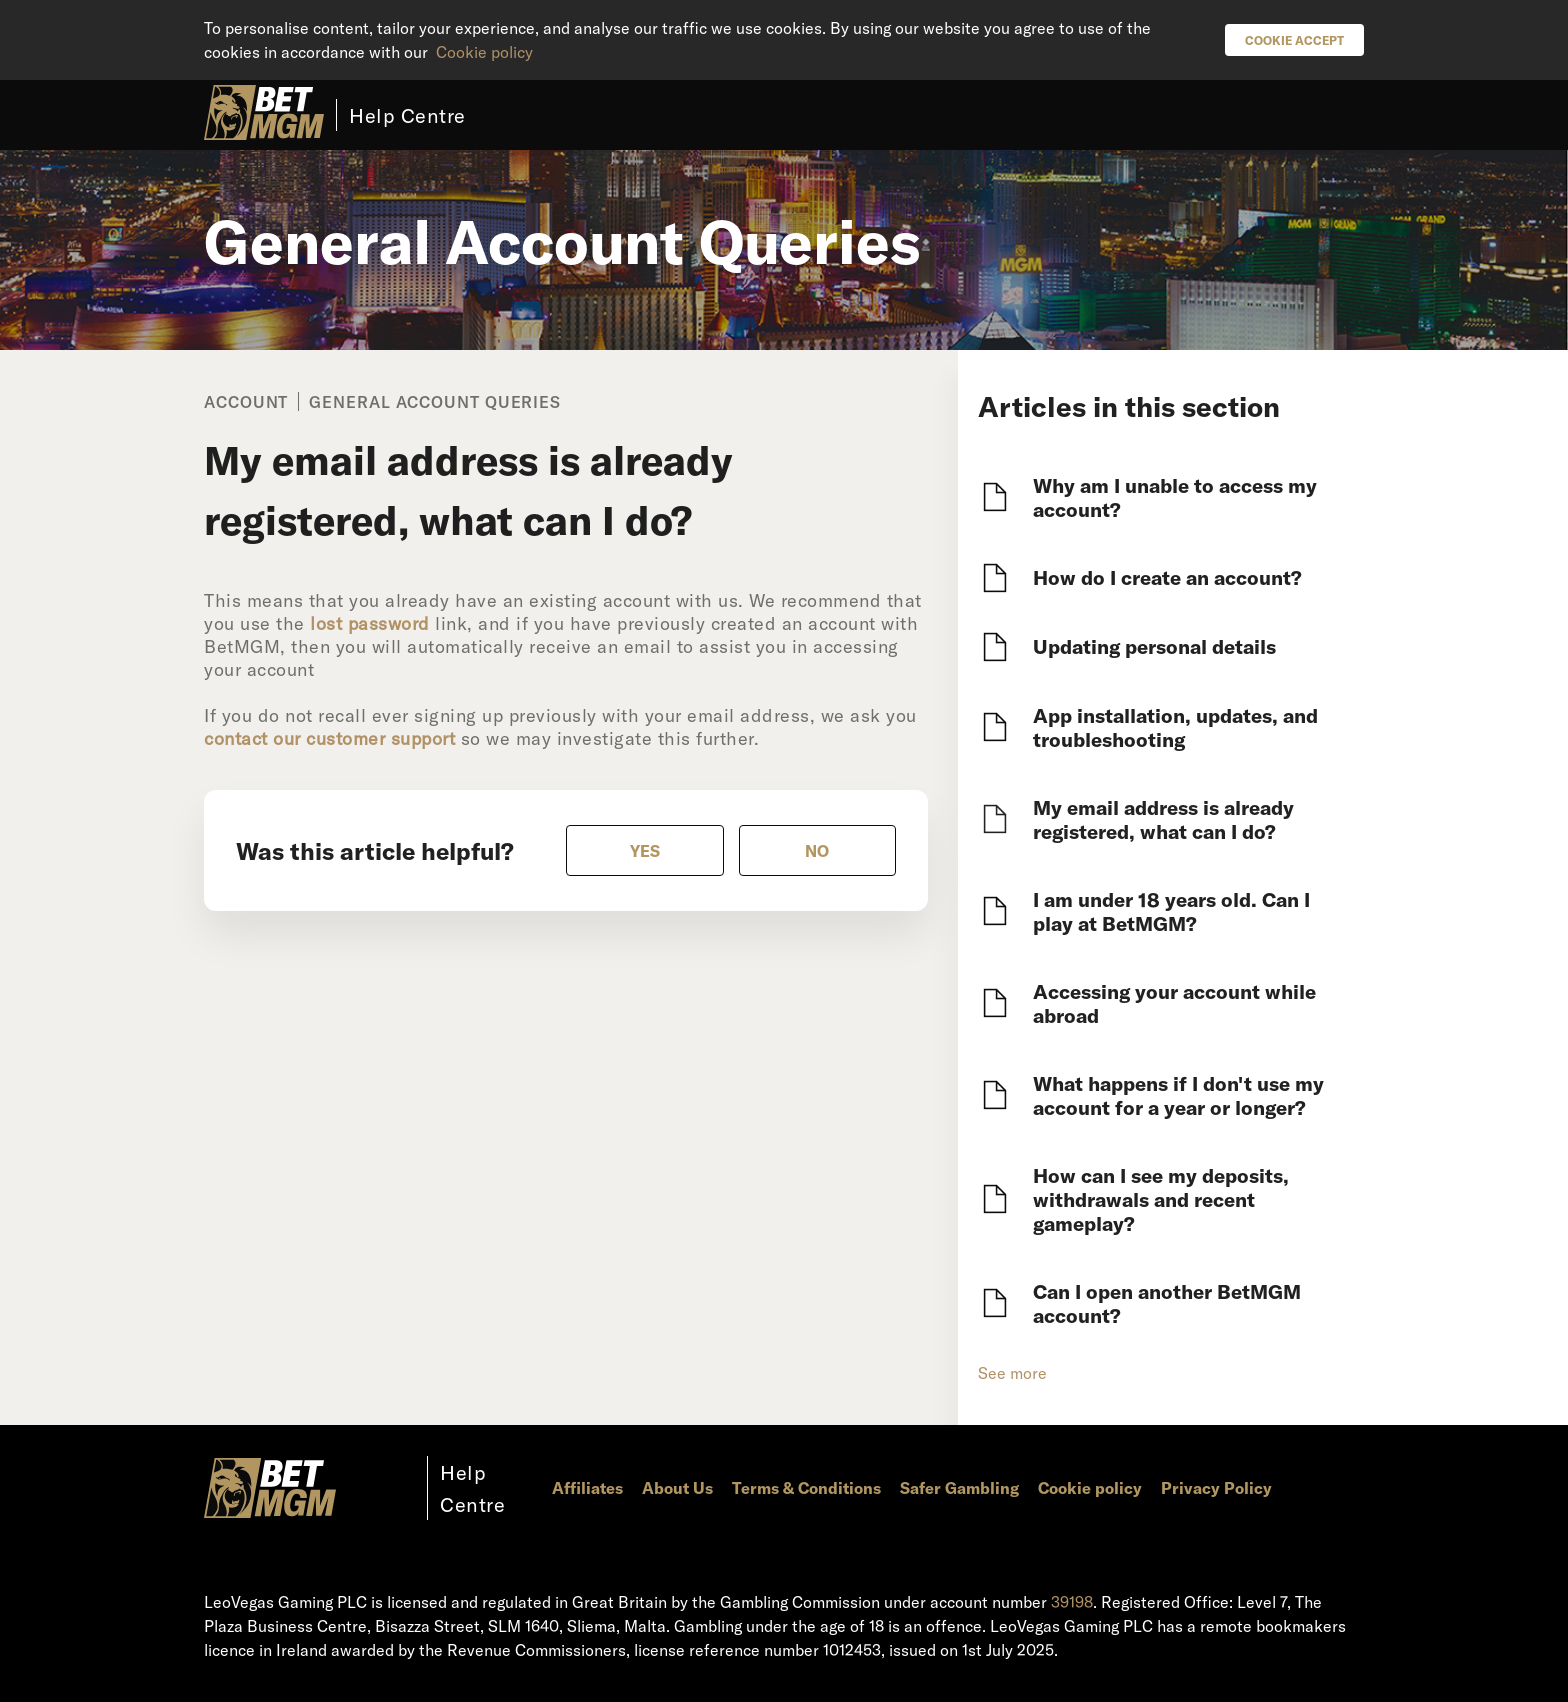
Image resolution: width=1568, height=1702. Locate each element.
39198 (1072, 1601)
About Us (677, 1487)
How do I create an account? (1167, 577)
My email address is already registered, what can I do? (1163, 819)
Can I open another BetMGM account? (1167, 1303)
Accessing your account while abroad (1174, 1003)
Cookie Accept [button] (1294, 40)
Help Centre (407, 115)
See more (1012, 1372)
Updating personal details (1154, 646)
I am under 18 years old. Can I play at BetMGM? (1171, 911)
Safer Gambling (959, 1487)
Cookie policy (484, 51)
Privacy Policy (1216, 1487)
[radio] (645, 850)
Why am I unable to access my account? (1175, 497)
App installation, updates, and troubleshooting (1175, 727)
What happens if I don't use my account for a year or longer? (1178, 1095)
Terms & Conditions (806, 1487)
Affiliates (587, 1487)
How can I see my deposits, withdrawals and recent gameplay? (1161, 1199)
